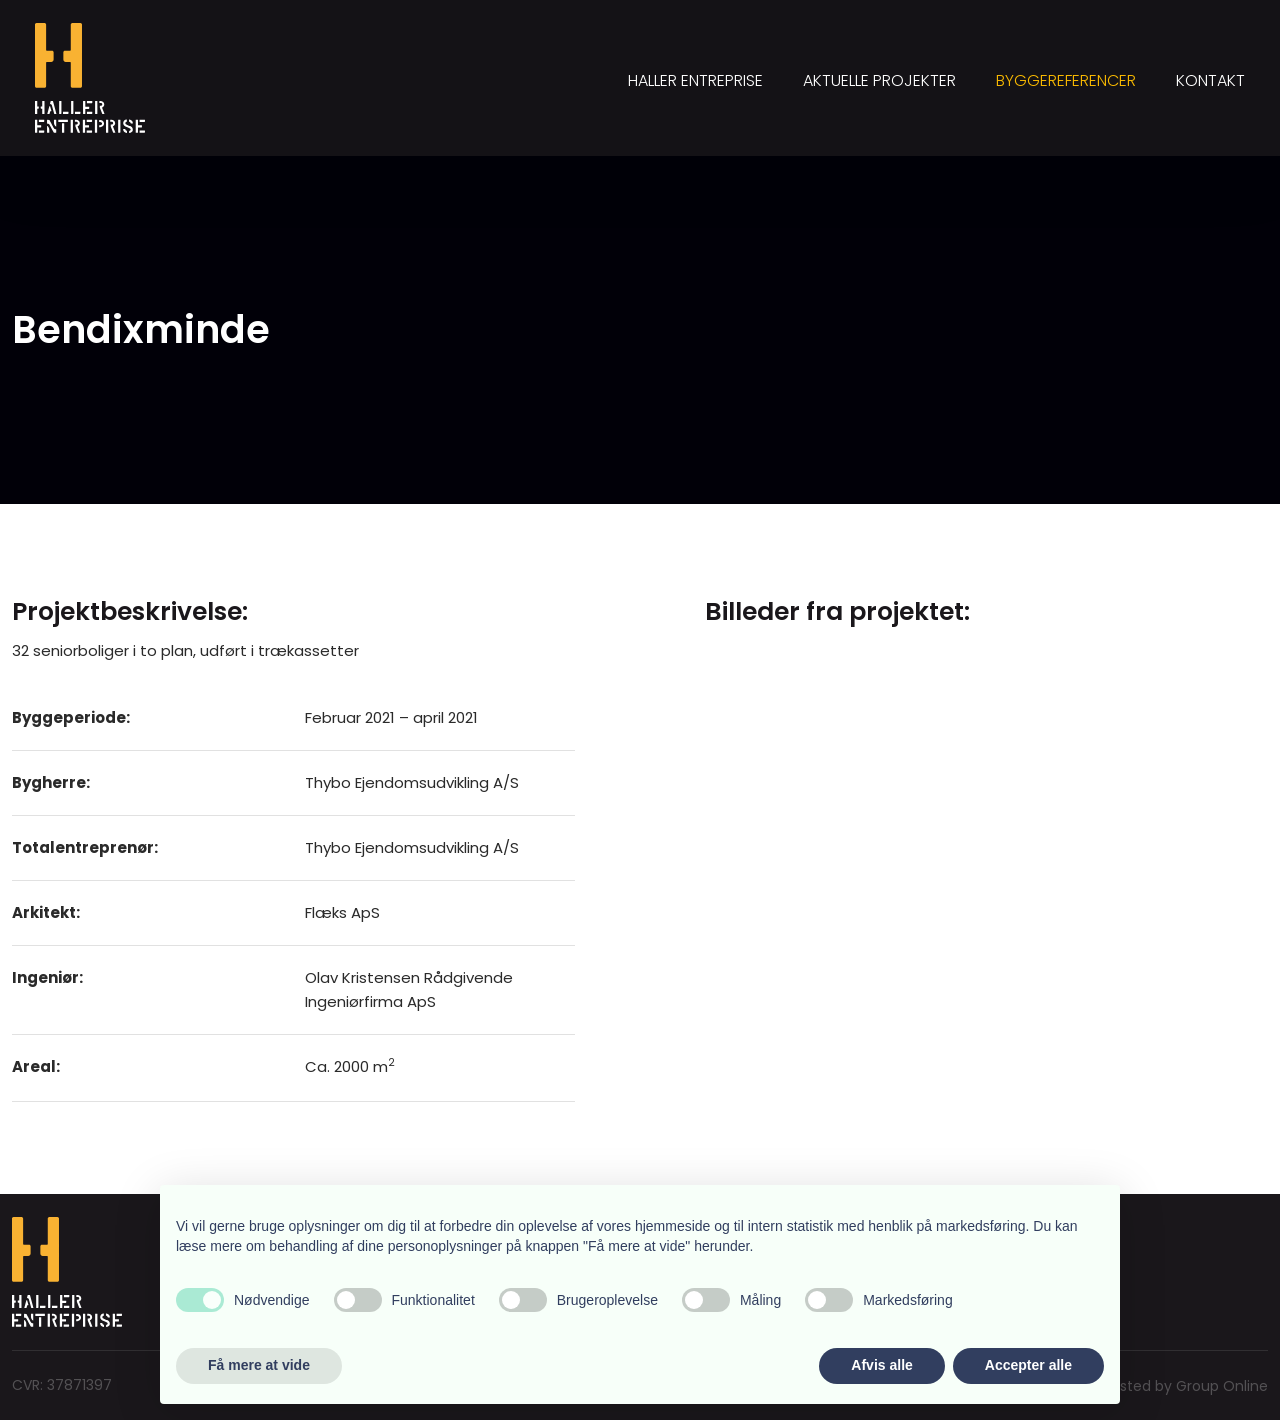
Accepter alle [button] (1028, 1365)
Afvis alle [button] (881, 1365)
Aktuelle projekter (879, 80)
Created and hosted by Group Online (1138, 1386)
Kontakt (1210, 80)
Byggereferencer (1066, 80)
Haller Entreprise (695, 80)
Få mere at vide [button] (259, 1365)
